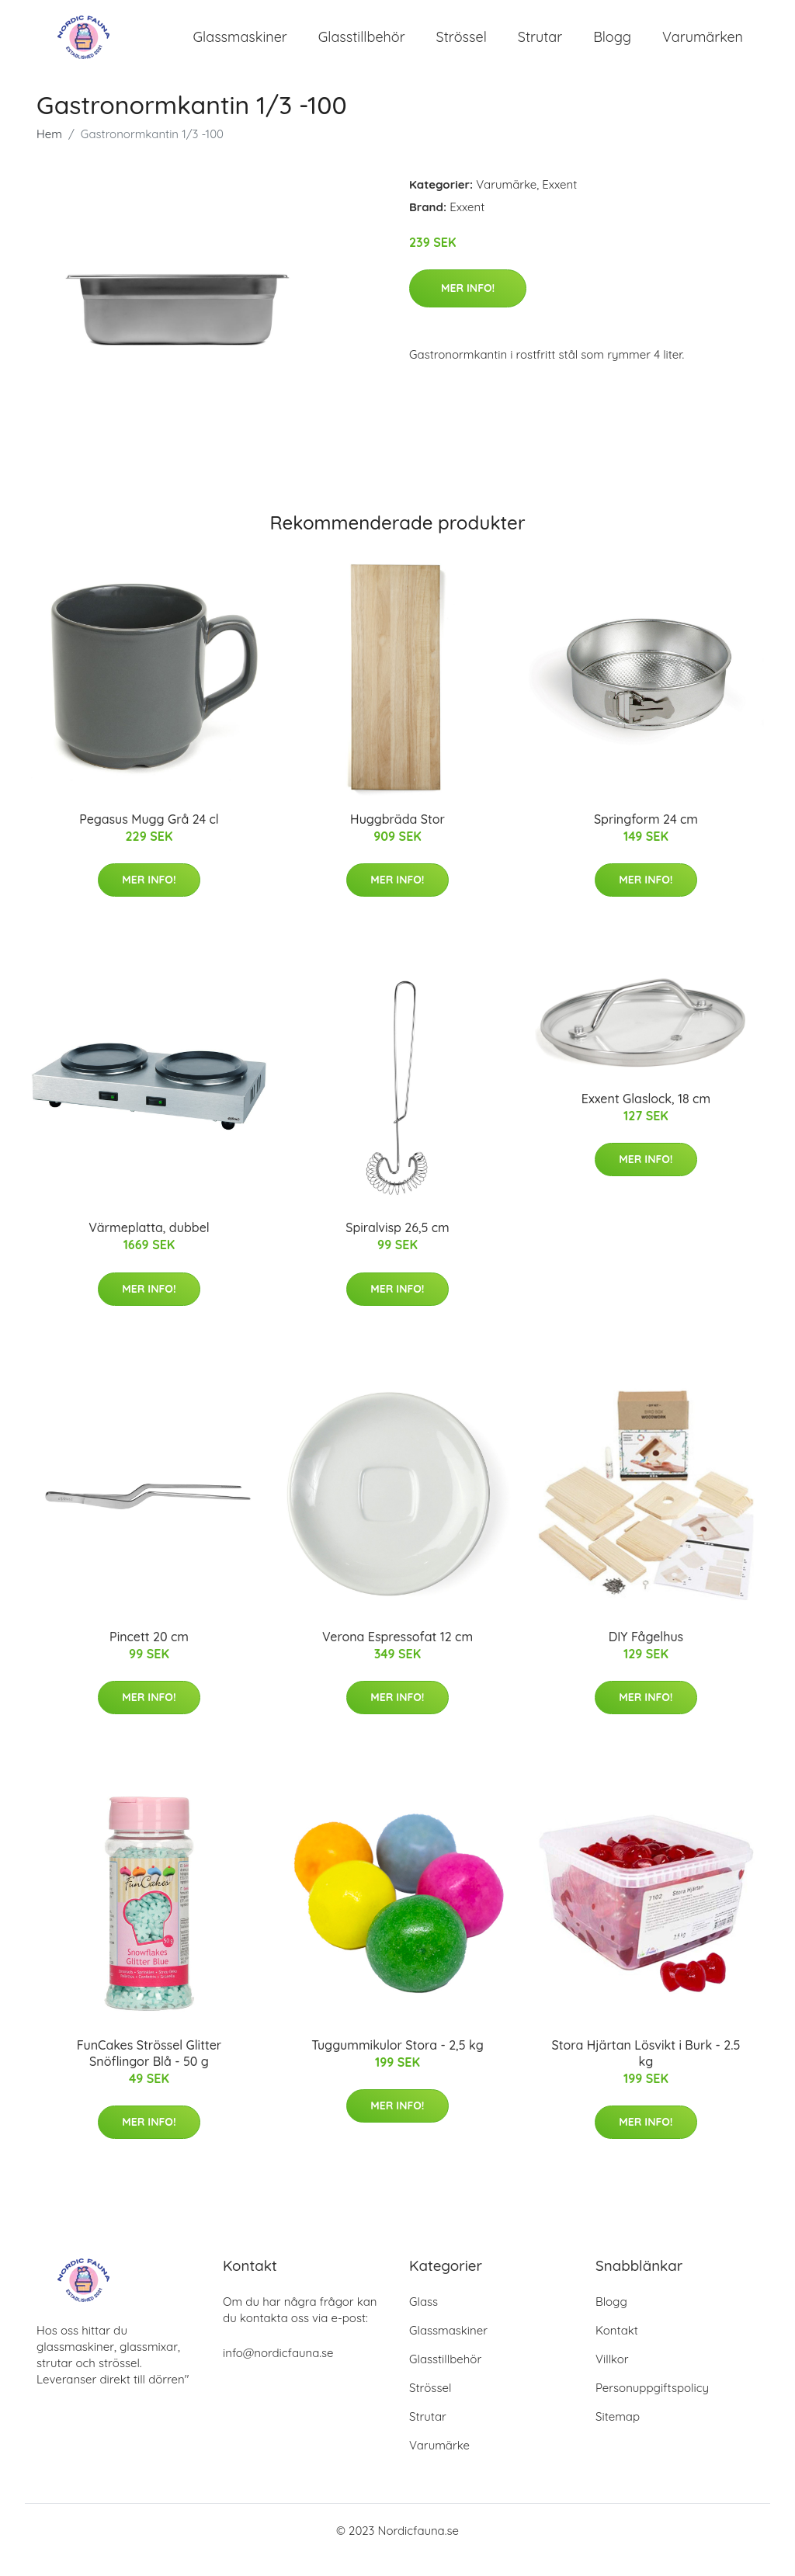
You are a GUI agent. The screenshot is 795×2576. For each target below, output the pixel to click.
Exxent (559, 203)
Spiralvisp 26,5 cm (397, 1246)
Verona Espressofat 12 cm (397, 1655)
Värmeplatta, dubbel (149, 1246)
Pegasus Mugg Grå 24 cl (149, 837)
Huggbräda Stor (397, 837)
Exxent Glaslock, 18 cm (645, 1117)
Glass (423, 2320)
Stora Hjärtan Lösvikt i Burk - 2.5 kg (646, 2072)
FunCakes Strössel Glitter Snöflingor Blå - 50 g (149, 2072)
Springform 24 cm (646, 837)
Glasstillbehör (361, 46)
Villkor (612, 2377)
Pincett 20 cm (149, 1655)
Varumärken (702, 46)
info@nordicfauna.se (278, 2371)
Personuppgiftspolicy (652, 2406)
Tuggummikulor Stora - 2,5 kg (397, 2063)
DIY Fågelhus (646, 1655)
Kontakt (616, 2349)
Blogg (612, 46)
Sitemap (617, 2435)
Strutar (540, 46)
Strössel (461, 46)
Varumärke (506, 203)
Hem (49, 152)
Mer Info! (468, 307)
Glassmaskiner (240, 46)
